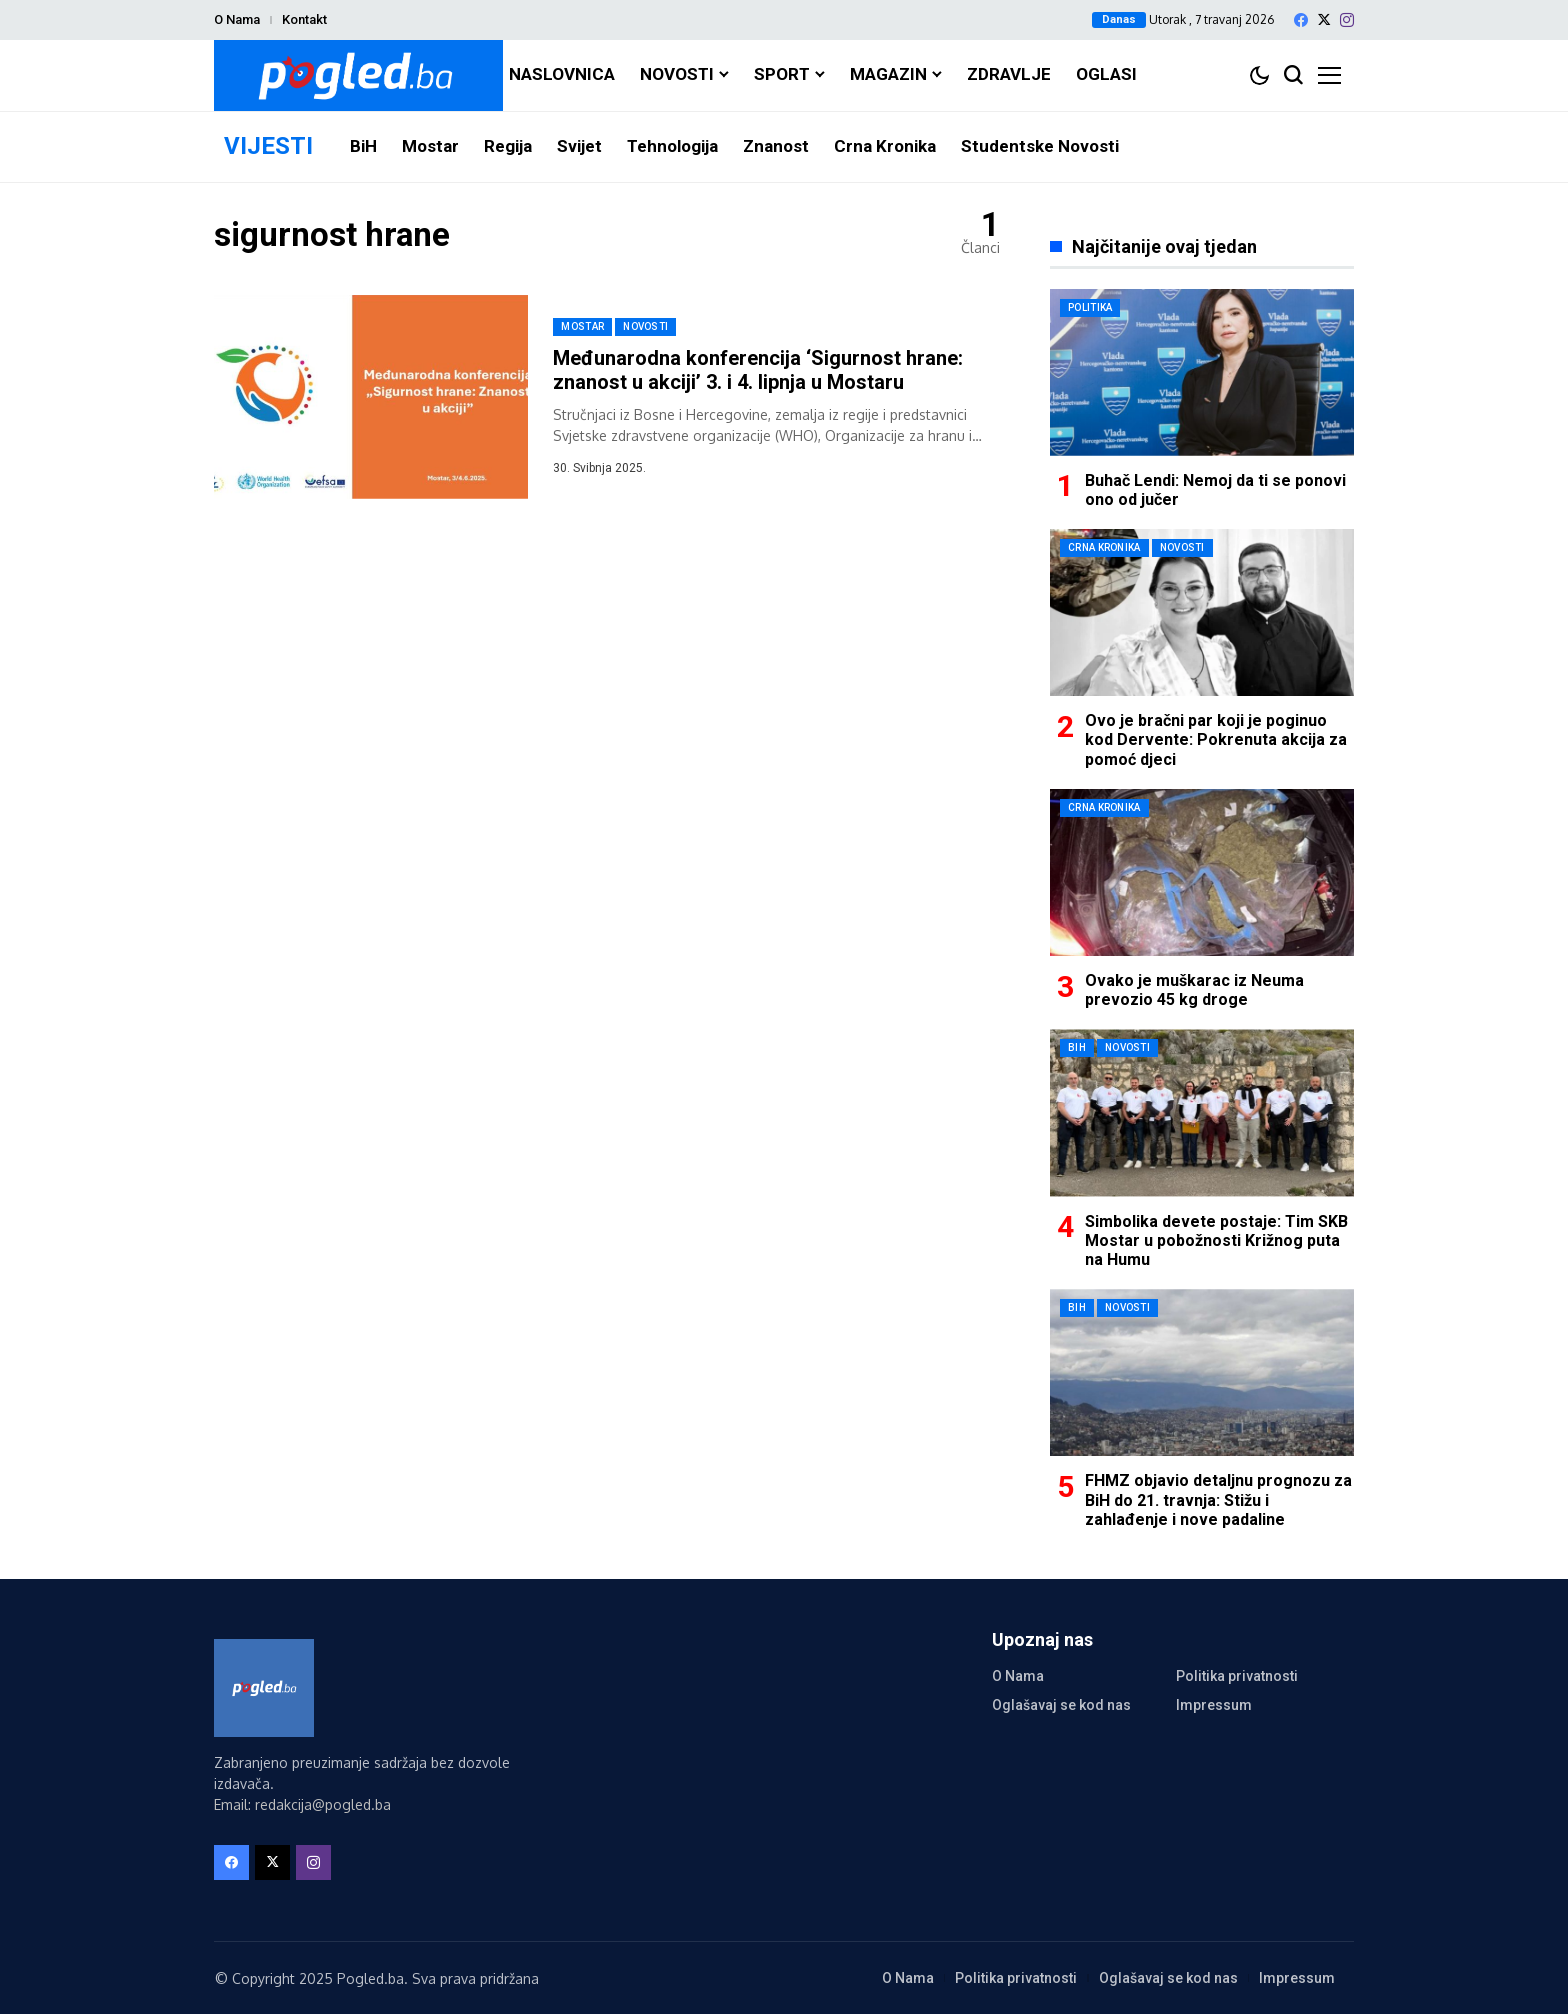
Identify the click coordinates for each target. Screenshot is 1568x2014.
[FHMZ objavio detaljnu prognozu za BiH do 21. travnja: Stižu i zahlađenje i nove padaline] (1202, 1372)
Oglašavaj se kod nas (1061, 1705)
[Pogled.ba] (358, 75)
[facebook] (1301, 20)
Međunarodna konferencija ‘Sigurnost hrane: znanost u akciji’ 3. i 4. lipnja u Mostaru (758, 370)
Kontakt (304, 19)
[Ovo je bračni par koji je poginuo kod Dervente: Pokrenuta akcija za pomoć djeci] (1202, 612)
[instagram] (1347, 20)
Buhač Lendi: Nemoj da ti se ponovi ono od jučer (1215, 490)
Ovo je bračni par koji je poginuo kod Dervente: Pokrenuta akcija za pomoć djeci (1216, 739)
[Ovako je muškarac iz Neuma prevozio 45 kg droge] (1202, 872)
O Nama (237, 19)
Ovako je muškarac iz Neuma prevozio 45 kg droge (1194, 990)
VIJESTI (268, 146)
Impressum (1214, 1705)
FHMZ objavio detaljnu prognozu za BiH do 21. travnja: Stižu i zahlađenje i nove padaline (1218, 1499)
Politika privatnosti (1237, 1676)
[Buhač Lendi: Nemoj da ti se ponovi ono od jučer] (1202, 372)
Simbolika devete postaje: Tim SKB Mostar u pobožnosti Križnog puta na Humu (1216, 1240)
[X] (1324, 19)
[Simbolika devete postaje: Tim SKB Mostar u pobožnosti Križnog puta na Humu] (1202, 1112)
